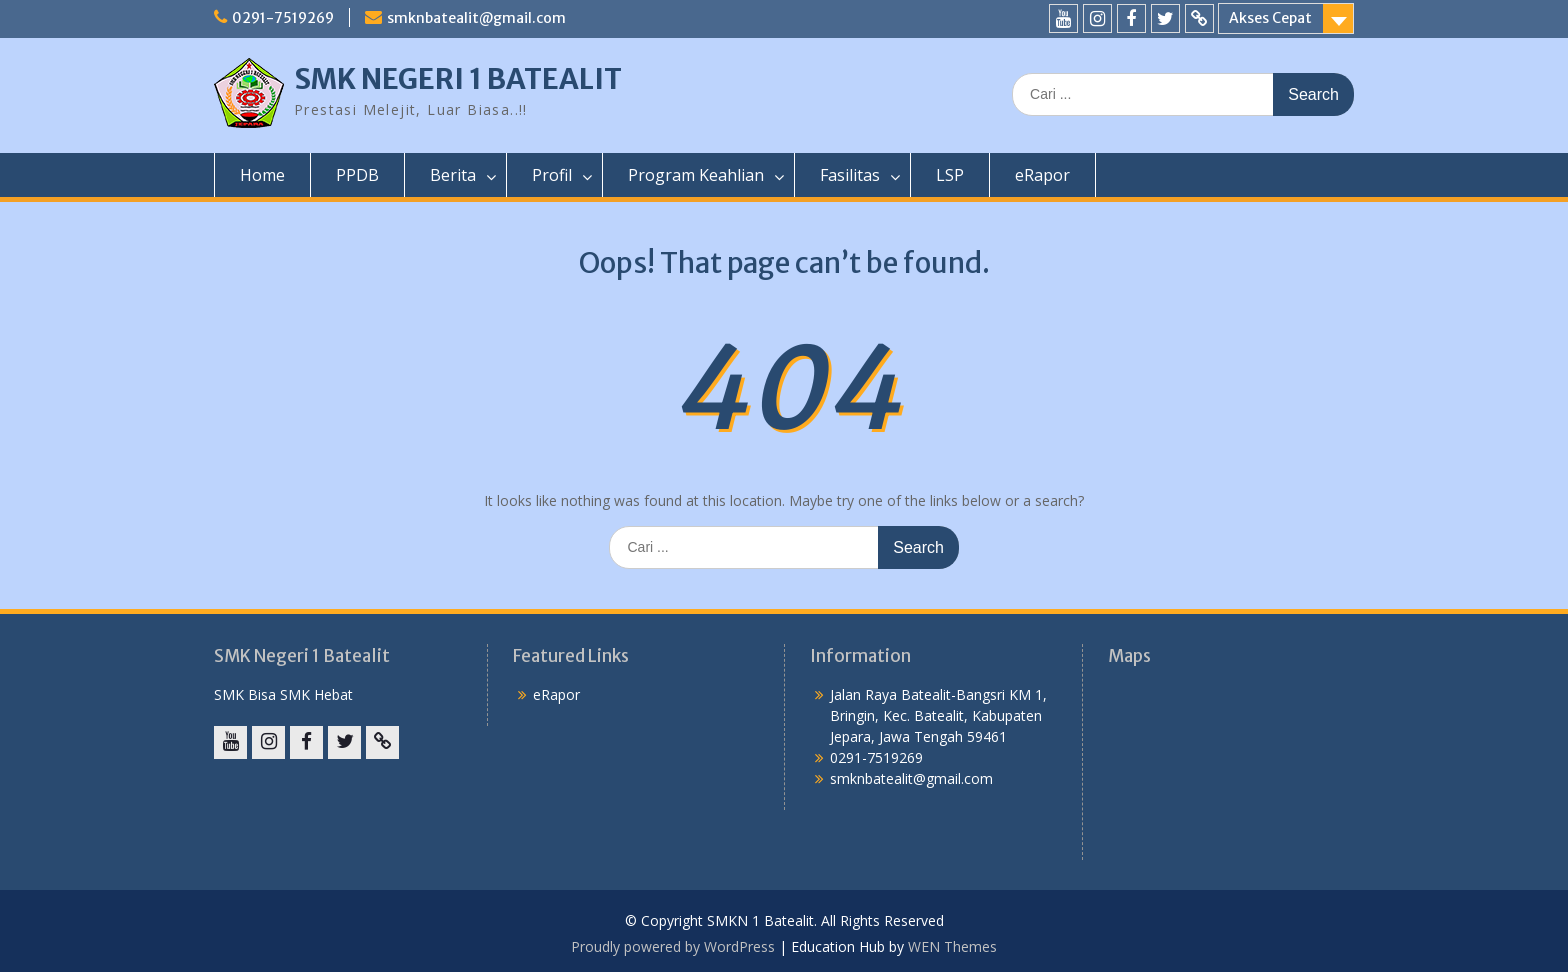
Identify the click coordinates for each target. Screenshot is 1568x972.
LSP (950, 175)
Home (262, 175)
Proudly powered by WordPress (673, 946)
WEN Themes (952, 946)
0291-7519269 (283, 18)
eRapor (1042, 175)
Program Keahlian (696, 175)
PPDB (357, 175)
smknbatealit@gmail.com (476, 18)
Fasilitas (850, 175)
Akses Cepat (1270, 18)
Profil (552, 175)
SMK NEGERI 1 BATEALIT (458, 79)
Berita (453, 175)
